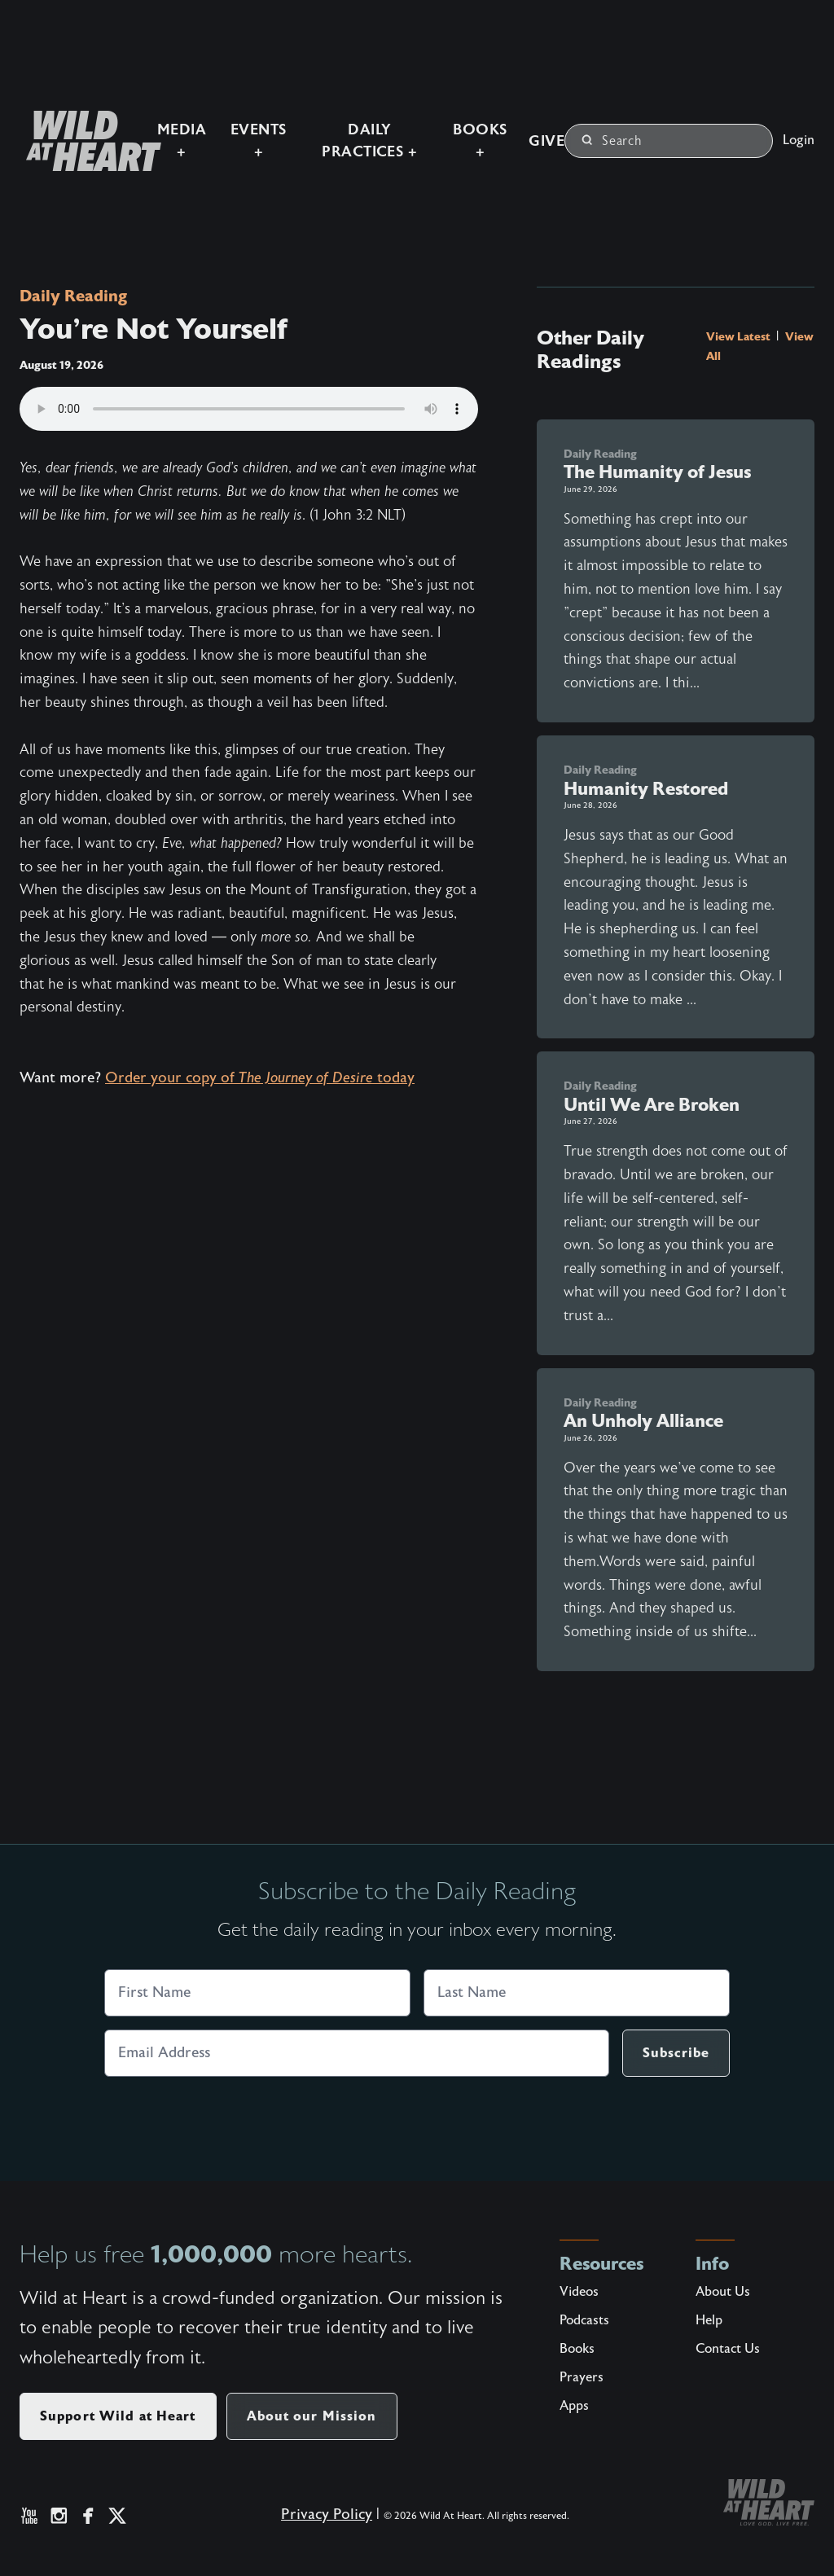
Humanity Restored (646, 789)
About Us (723, 2291)
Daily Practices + (345, 128)
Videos (579, 2291)
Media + (134, 128)
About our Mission (312, 2416)
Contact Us (728, 2348)
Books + (470, 128)
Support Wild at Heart (118, 2416)
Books (577, 2348)
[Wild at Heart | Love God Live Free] (59, 128)
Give (542, 128)
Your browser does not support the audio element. (249, 409)
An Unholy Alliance (643, 1421)
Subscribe (676, 2052)
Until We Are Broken (652, 1105)
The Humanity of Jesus (657, 472)
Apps (574, 2405)
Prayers (582, 2377)
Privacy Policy (315, 2525)
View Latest (739, 336)
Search (612, 128)
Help (709, 2320)
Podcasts (584, 2320)
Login (798, 128)
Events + (220, 128)
